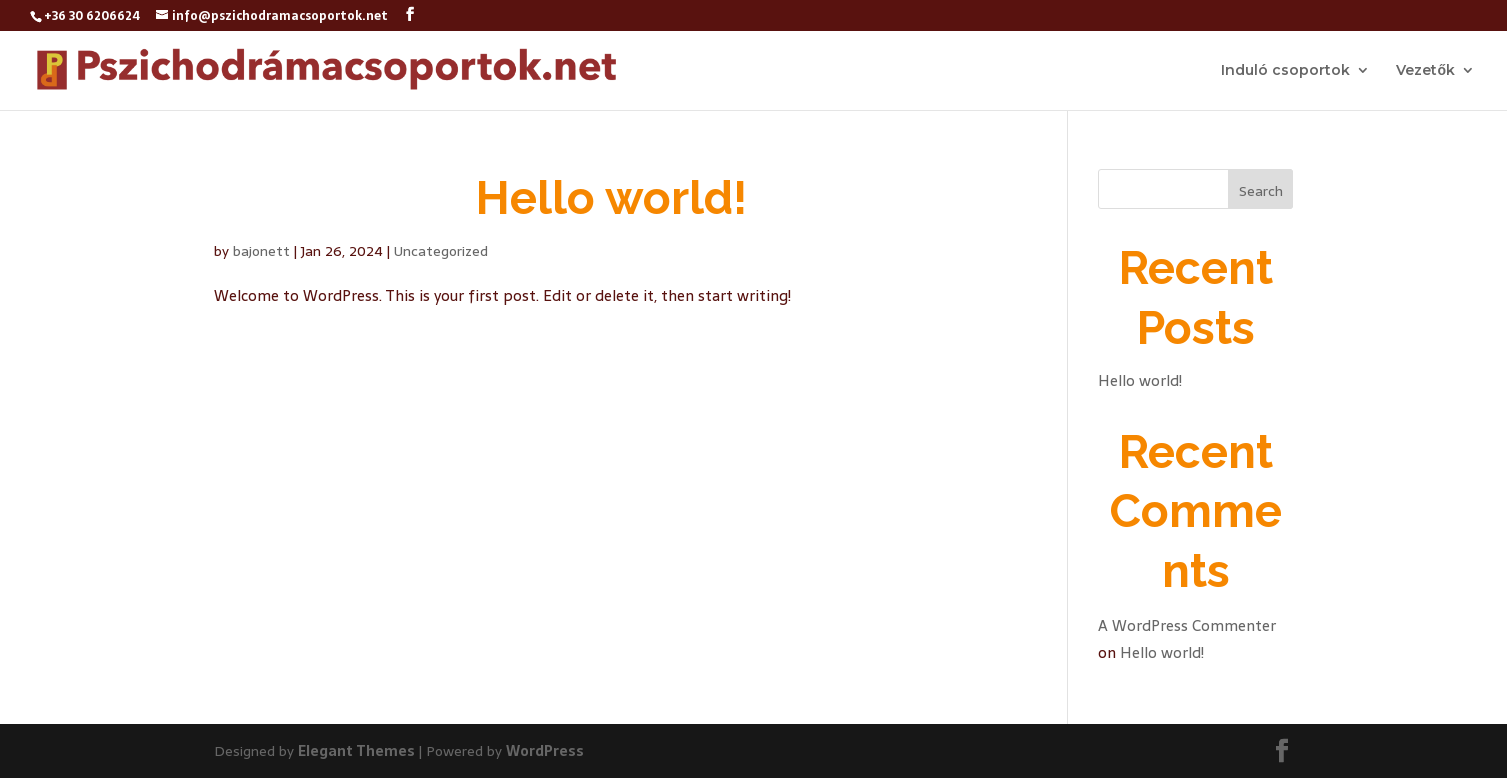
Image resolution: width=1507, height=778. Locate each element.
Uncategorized (441, 251)
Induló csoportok (1285, 71)
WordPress (545, 751)
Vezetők (1425, 71)
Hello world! (611, 198)
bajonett (261, 251)
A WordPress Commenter (1187, 625)
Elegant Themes (356, 751)
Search (1261, 191)
